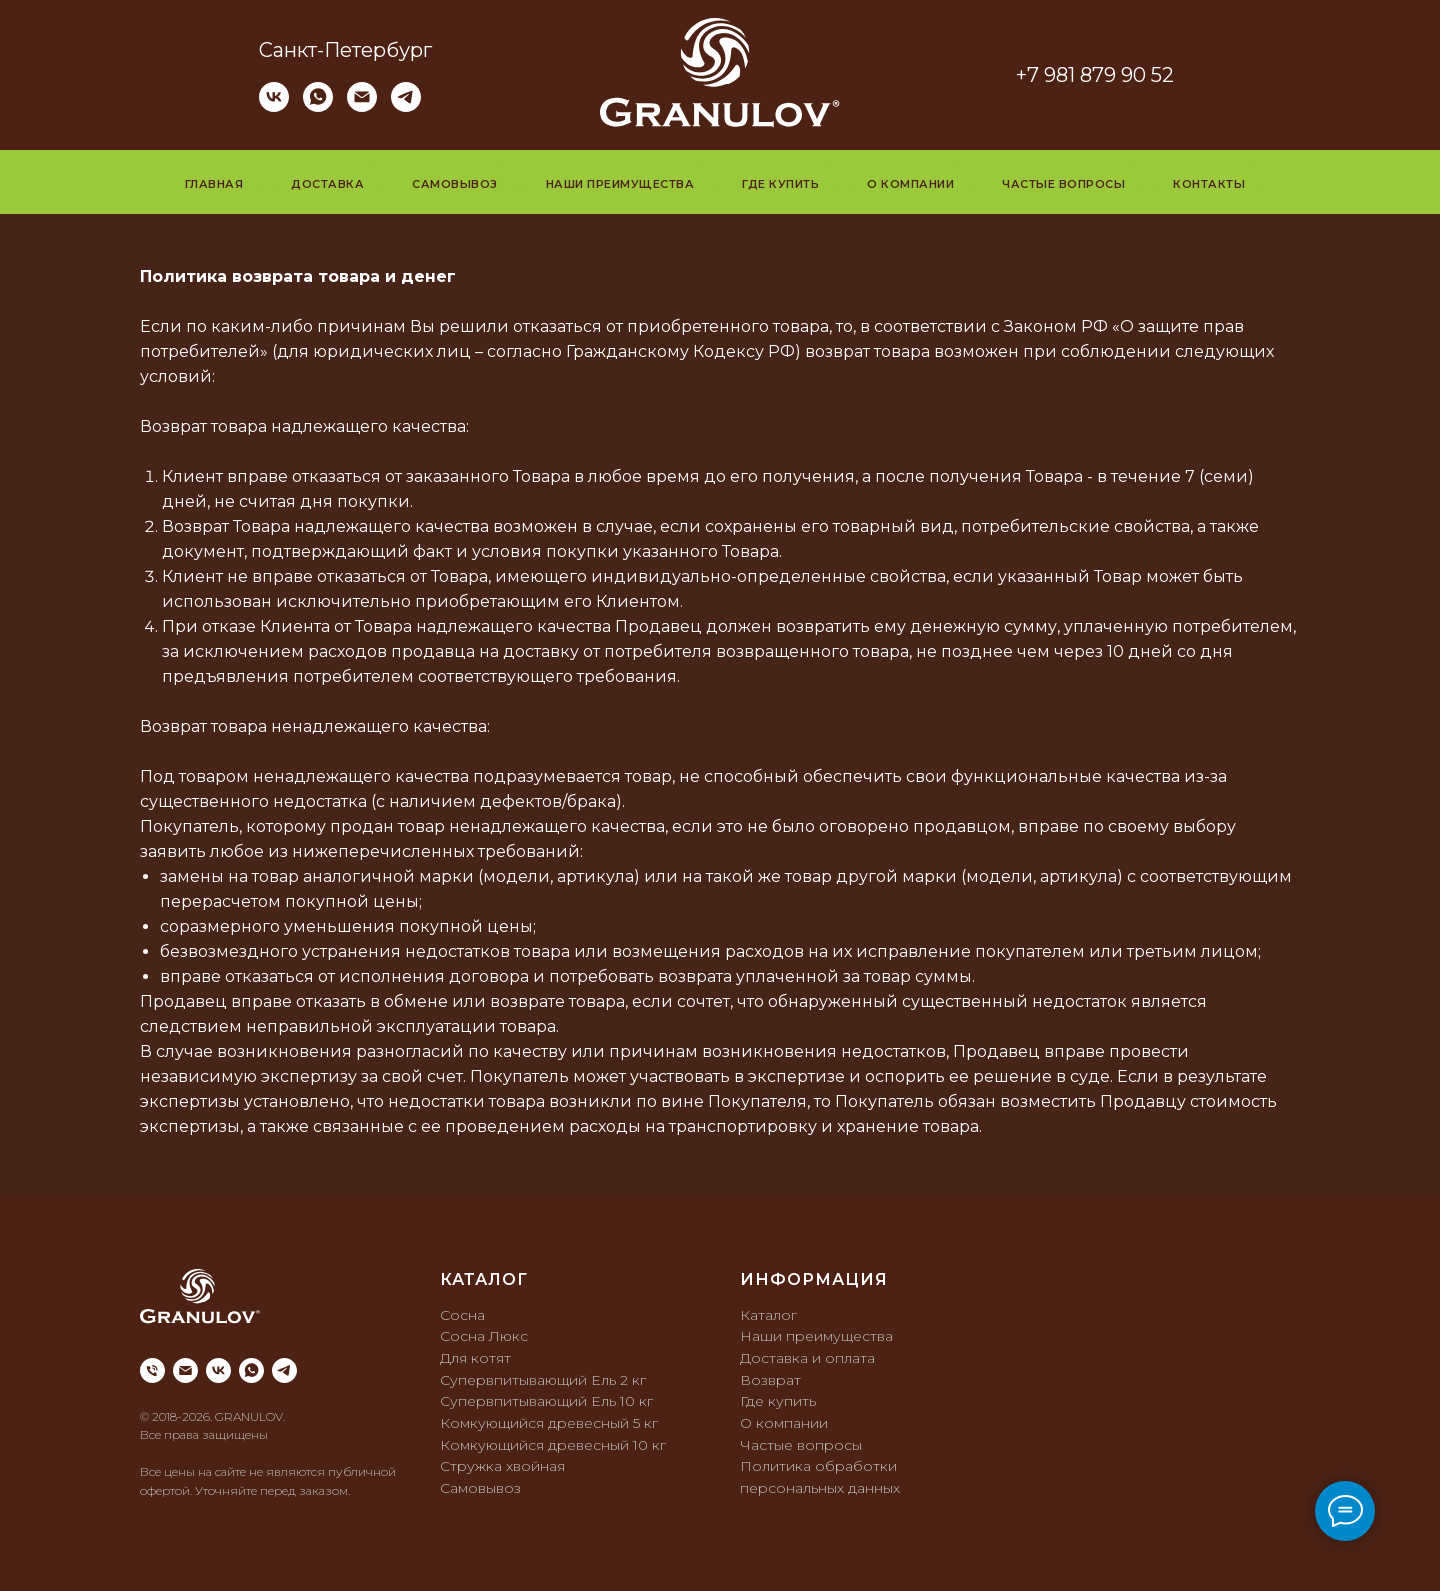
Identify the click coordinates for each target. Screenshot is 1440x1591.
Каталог (768, 1315)
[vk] (274, 106)
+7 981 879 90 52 (1095, 75)
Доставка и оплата (807, 1358)
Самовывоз (455, 184)
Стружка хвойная (502, 1466)
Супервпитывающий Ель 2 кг (543, 1380)
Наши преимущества (620, 184)
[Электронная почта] (362, 106)
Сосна (462, 1315)
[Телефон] (152, 1370)
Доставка (327, 184)
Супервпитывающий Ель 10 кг (546, 1401)
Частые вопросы (1063, 184)
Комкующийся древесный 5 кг (549, 1423)
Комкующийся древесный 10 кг (553, 1445)
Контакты (1209, 184)
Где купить (780, 184)
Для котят (475, 1358)
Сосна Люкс (484, 1336)
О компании (910, 184)
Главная (214, 184)
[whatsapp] (318, 106)
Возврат (770, 1380)
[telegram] (406, 106)
